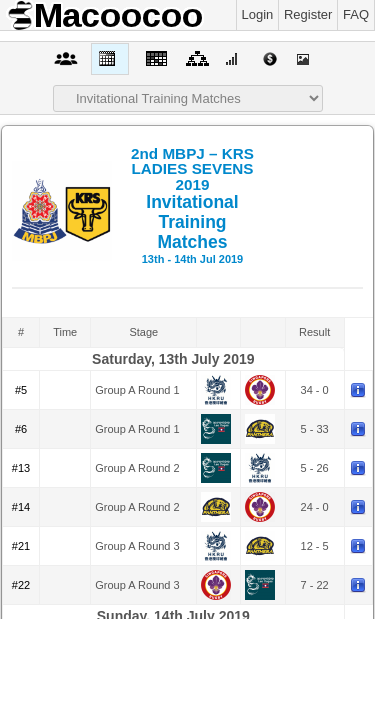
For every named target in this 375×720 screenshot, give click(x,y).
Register (308, 14)
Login (258, 14)
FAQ (356, 14)
